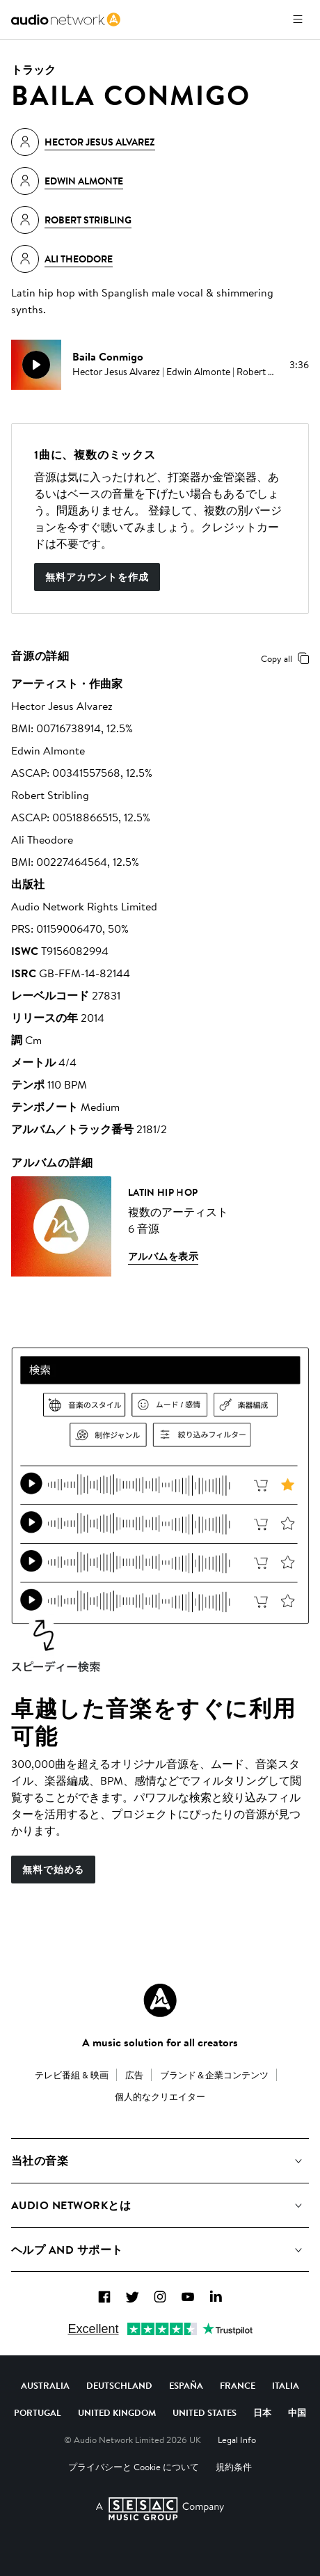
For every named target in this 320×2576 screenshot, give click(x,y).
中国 (297, 2412)
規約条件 (234, 2466)
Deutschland (119, 2385)
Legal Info (237, 2439)
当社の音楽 (39, 2160)
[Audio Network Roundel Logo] (160, 2000)
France (237, 2385)
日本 (262, 2412)
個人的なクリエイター (160, 2096)
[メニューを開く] (298, 19)
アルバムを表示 (163, 1256)
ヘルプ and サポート (67, 2249)
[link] (65, 19)
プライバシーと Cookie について (133, 2466)
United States (205, 2412)
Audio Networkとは (71, 2205)
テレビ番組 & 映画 (72, 2075)
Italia (285, 2385)
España (186, 2385)
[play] (36, 365)
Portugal (37, 2412)
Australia (45, 2385)
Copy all (287, 658)
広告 (134, 2075)
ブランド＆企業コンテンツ (214, 2075)
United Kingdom (117, 2412)
